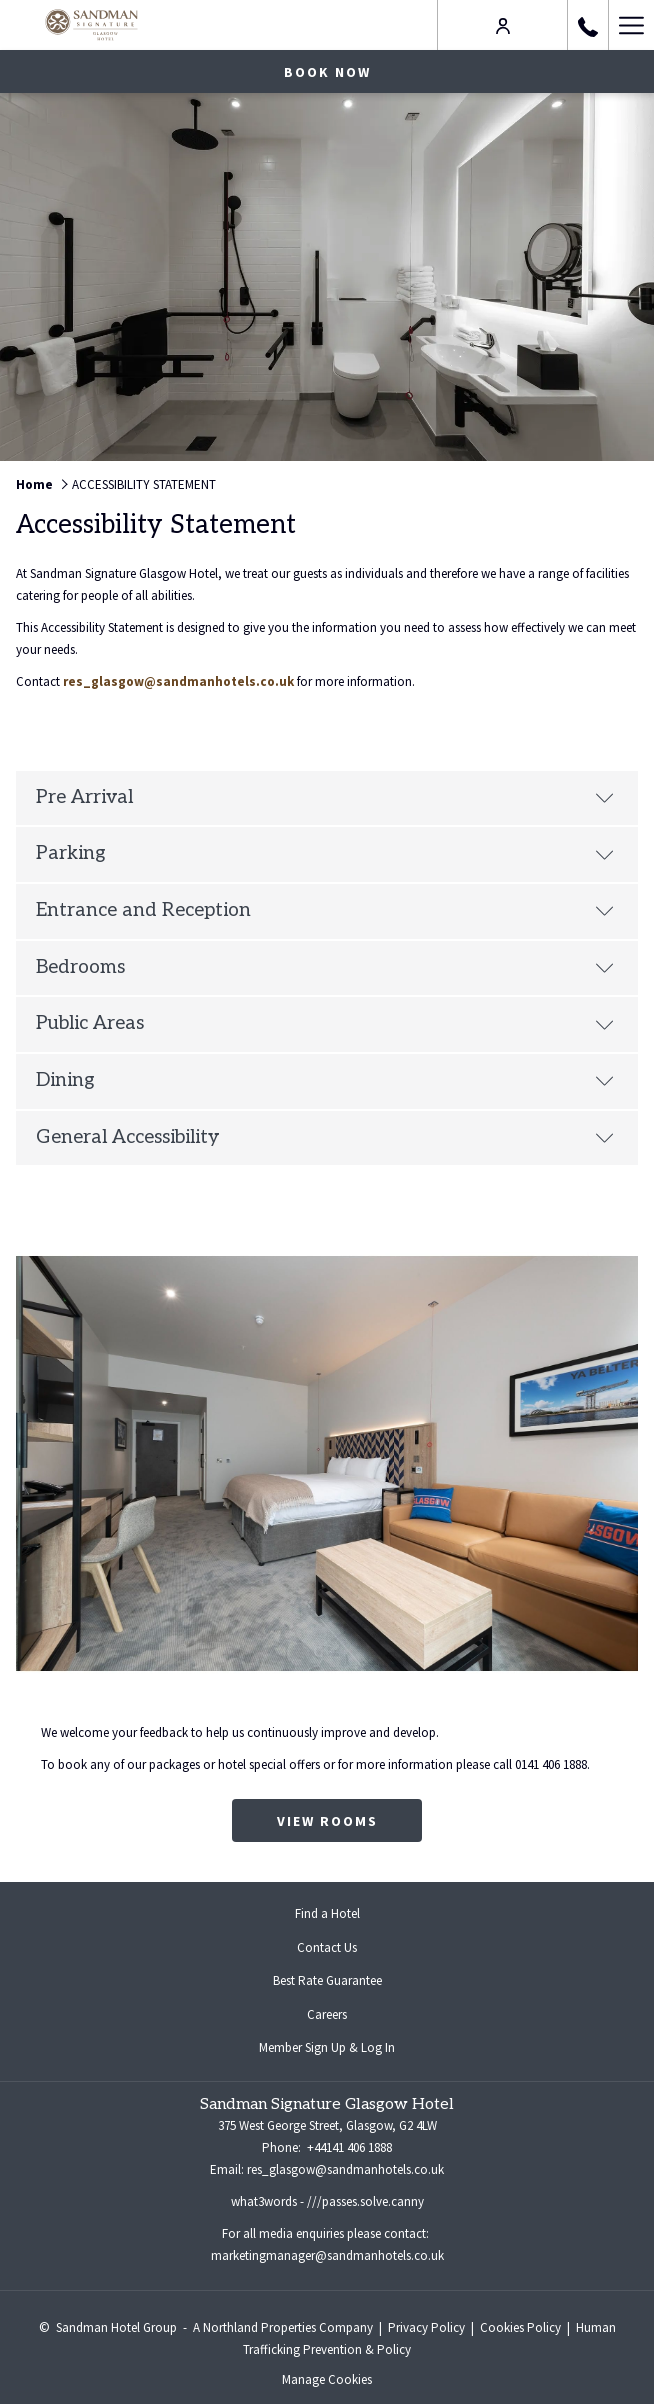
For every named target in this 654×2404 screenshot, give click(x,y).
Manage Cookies (327, 2379)
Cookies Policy (520, 2327)
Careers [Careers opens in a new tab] (343, 2016)
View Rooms (327, 1821)
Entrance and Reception (325, 910)
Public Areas (325, 1023)
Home (34, 484)
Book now (327, 72)
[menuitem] (327, 1914)
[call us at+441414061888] (588, 24)
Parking (325, 853)
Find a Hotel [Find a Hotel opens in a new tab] (343, 1915)
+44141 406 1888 (348, 2147)
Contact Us (327, 1947)
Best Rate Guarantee (327, 1980)
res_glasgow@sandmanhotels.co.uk (178, 681)
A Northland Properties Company (283, 2327)
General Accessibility (325, 1137)
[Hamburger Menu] (631, 25)
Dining (325, 1080)
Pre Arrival (325, 797)
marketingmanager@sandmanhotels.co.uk (327, 2255)
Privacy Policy (426, 2327)
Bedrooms (325, 967)
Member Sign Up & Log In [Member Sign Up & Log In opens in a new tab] (343, 2049)
